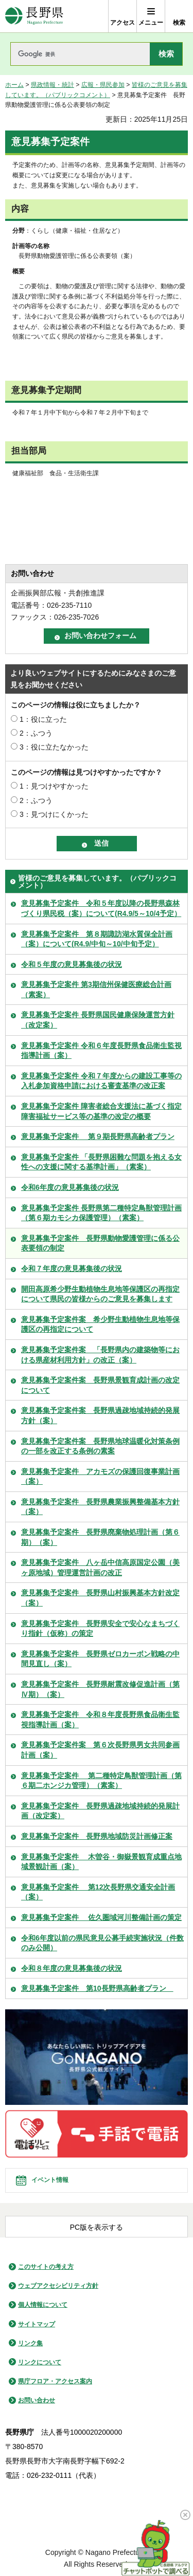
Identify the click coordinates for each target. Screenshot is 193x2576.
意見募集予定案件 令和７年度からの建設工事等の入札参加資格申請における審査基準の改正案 (101, 1081)
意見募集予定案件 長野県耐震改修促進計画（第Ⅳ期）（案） (100, 1689)
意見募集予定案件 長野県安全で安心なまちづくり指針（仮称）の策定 (100, 1628)
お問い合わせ (36, 2400)
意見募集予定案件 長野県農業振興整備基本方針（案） (100, 1507)
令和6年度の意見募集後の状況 (70, 1187)
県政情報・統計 (52, 84)
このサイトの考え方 (46, 2266)
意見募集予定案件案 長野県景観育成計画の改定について (100, 1385)
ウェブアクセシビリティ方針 (58, 2285)
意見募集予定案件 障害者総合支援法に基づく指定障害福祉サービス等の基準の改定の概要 (101, 1111)
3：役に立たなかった (54, 747)
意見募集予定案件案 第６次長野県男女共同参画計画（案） (100, 1750)
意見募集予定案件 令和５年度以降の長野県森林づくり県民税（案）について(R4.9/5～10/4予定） (101, 908)
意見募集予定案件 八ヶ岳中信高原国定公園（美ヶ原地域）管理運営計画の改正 (100, 1567)
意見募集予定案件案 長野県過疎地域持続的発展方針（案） (100, 1415)
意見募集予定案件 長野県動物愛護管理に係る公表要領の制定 (100, 1243)
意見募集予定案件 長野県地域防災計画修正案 (96, 1836)
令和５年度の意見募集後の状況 (71, 964)
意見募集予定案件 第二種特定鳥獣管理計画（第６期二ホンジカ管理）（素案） (101, 1780)
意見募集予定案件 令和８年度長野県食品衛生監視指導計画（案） (100, 1719)
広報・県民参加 (103, 84)
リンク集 (30, 2343)
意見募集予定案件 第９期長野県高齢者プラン (97, 1136)
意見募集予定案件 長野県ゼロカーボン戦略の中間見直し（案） (100, 1659)
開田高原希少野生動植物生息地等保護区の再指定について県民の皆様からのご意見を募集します (100, 1294)
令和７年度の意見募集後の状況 (71, 1268)
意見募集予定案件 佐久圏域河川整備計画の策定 (101, 1917)
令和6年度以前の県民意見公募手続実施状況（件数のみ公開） (102, 1943)
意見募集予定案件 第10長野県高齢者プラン (97, 1988)
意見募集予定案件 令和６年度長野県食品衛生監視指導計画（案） (101, 1050)
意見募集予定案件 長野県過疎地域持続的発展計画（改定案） (100, 1811)
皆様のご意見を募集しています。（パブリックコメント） (97, 881)
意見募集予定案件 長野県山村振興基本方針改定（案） (100, 1598)
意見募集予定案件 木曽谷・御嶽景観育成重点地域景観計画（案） (101, 1862)
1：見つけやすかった (54, 786)
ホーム (14, 84)
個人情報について (42, 2304)
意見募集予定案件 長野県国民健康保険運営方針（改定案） (97, 1020)
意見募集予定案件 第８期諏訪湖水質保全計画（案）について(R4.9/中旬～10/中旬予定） (96, 939)
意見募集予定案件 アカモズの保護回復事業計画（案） (100, 1476)
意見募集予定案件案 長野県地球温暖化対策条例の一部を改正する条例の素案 (100, 1446)
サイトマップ (36, 2324)
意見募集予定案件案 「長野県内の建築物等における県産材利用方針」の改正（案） (100, 1355)
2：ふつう (36, 733)
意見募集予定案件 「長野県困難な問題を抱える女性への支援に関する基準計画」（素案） (101, 1162)
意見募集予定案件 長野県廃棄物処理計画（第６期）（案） (100, 1537)
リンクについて (39, 2362)
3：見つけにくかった (54, 814)
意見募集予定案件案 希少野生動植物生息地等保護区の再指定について (100, 1324)
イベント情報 (49, 2179)
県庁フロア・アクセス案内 (55, 2381)
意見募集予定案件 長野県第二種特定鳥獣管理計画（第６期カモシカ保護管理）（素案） (101, 1213)
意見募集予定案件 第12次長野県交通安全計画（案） (98, 1892)
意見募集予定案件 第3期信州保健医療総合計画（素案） (96, 989)
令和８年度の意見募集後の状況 (71, 1968)
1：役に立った (43, 719)
